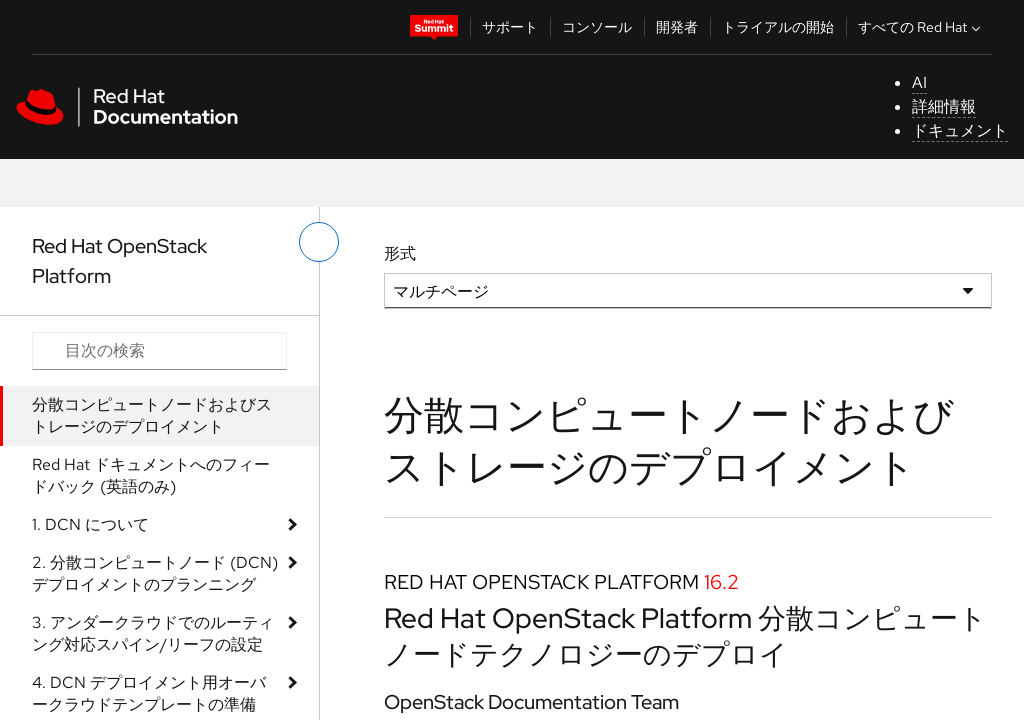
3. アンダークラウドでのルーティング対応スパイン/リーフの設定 (153, 633)
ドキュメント (960, 130)
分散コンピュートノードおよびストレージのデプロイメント (152, 415)
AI (919, 82)
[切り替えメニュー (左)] (319, 242)
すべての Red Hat (921, 27)
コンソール (597, 27)
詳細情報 (944, 106)
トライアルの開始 (778, 27)
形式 (400, 253)
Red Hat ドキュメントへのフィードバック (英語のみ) (151, 475)
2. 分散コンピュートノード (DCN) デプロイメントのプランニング (155, 573)
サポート (510, 27)
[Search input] (159, 351)
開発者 (677, 27)
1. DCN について (90, 524)
